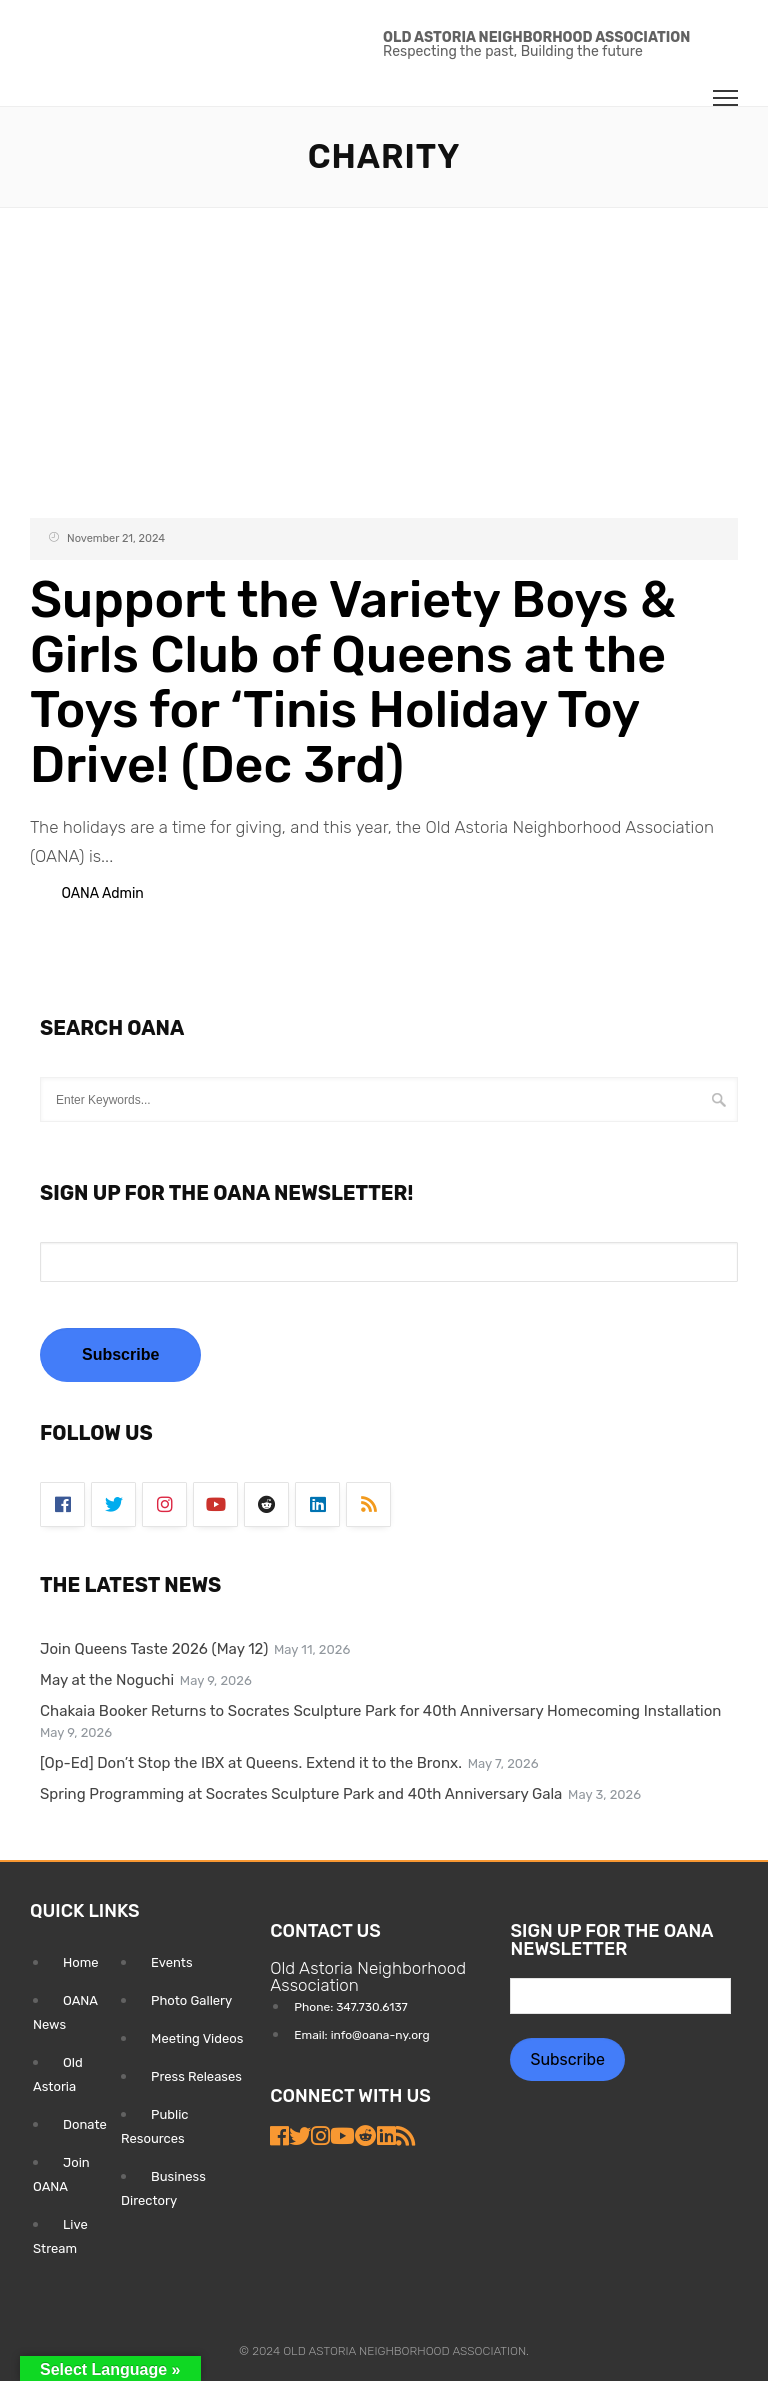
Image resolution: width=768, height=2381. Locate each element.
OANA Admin (102, 893)
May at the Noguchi (107, 1680)
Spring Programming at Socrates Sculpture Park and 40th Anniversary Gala (301, 1794)
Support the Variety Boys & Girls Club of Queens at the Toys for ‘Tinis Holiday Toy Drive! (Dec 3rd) (353, 682)
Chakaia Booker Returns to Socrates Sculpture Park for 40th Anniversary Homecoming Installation (380, 1711)
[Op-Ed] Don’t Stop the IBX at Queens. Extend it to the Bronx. (251, 1763)
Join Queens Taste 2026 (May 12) (154, 1649)
